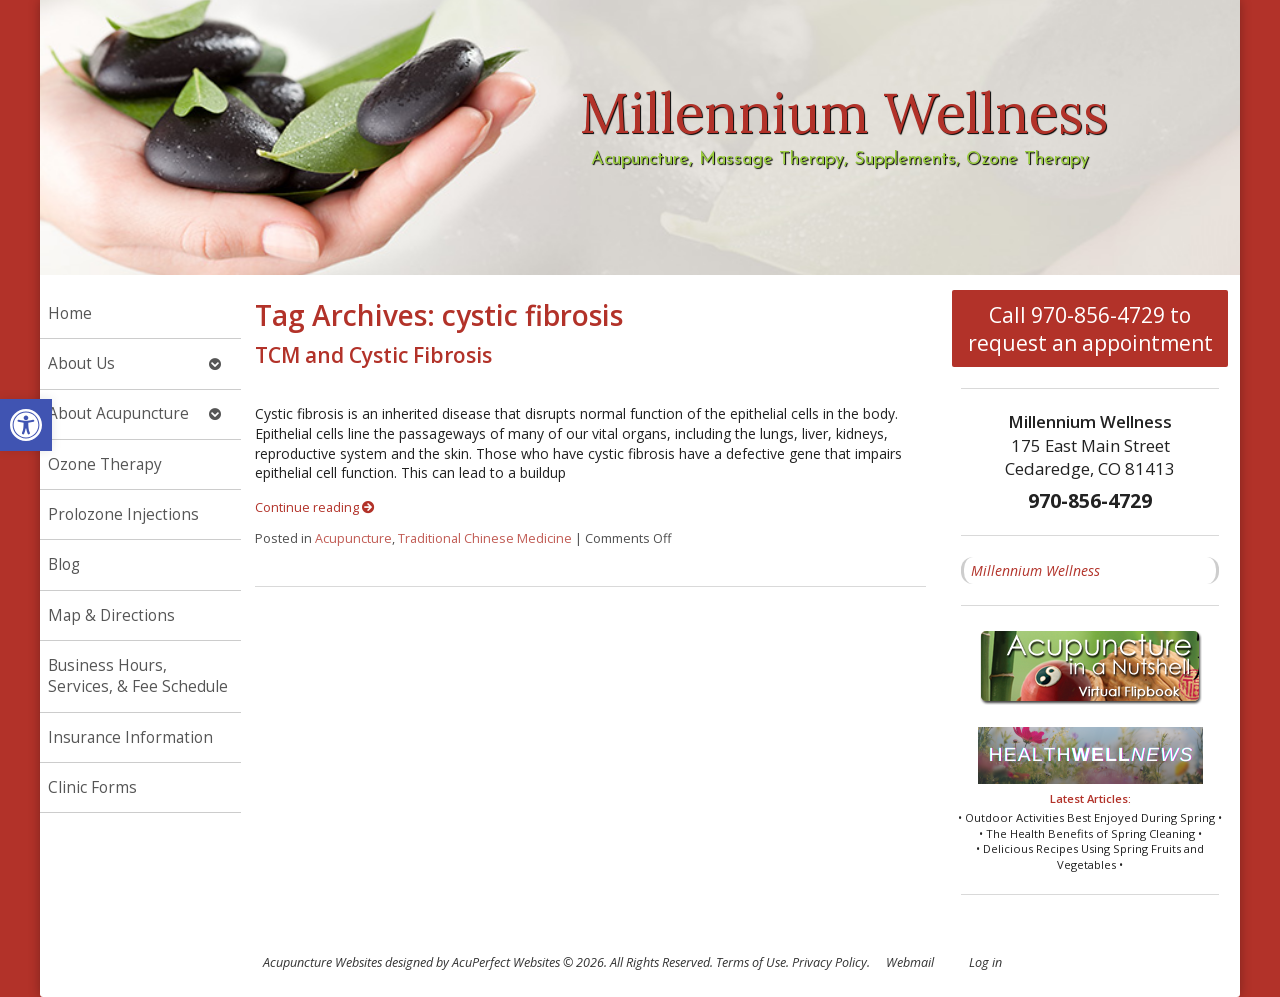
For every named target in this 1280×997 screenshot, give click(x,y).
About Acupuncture (118, 413)
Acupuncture (353, 538)
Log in (985, 962)
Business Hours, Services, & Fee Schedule (138, 676)
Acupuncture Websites (322, 962)
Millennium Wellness (1035, 570)
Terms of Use (751, 962)
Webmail (910, 962)
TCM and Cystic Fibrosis (373, 355)
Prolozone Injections (123, 514)
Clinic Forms (92, 787)
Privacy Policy (829, 962)
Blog (64, 564)
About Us (81, 363)
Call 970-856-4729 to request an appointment (1090, 329)
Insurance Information (130, 737)
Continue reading (315, 507)
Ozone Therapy (105, 464)
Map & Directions (111, 615)
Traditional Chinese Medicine (485, 538)
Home (70, 313)
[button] (26, 425)
